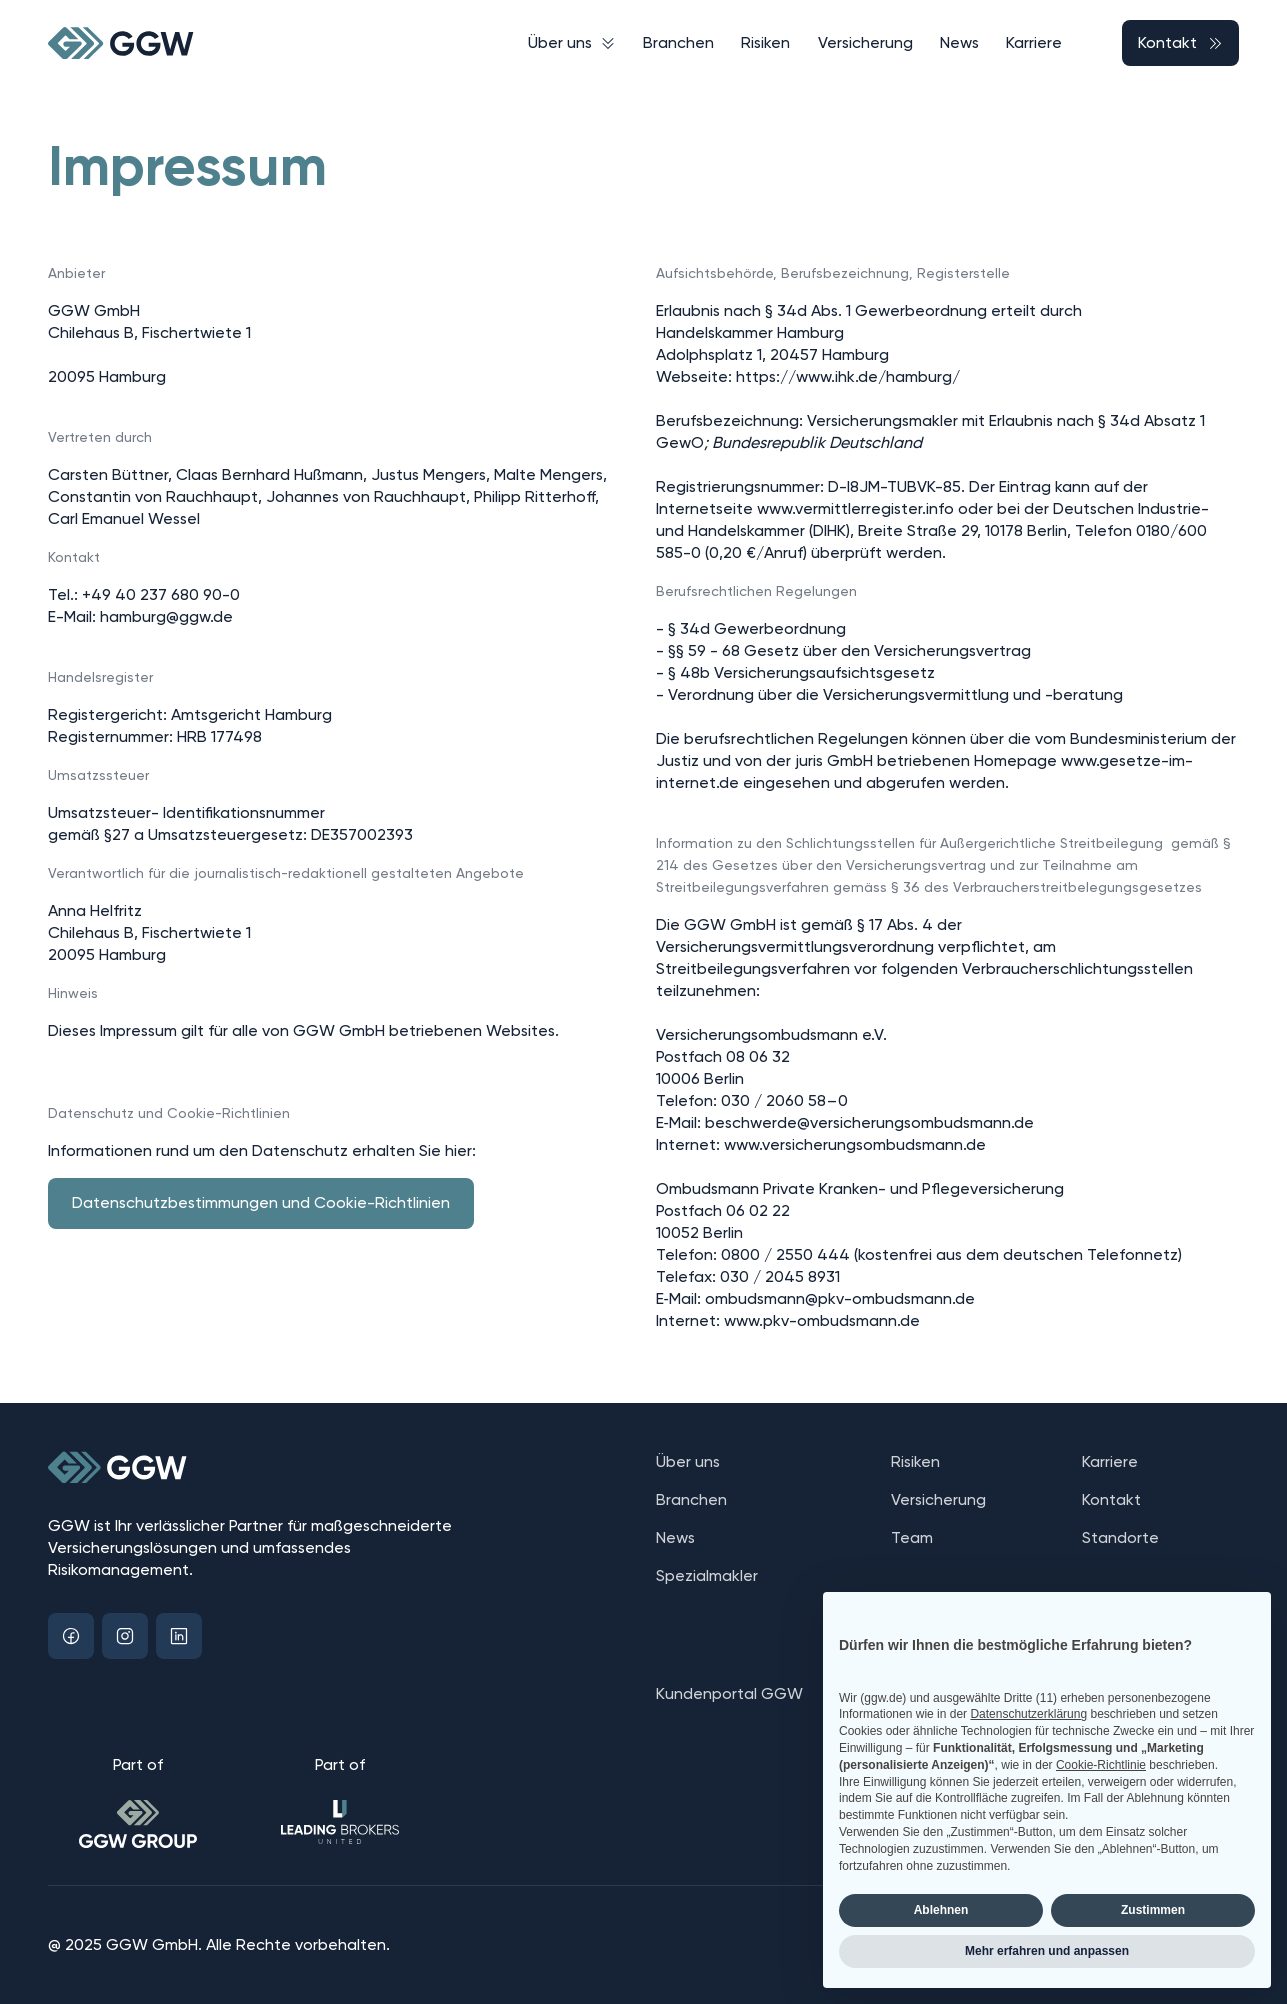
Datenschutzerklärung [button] (1028, 1714)
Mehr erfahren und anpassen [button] (1047, 1951)
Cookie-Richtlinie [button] (1101, 1765)
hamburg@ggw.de (166, 616)
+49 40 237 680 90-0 (161, 594)
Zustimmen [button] (1153, 1910)
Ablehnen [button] (941, 1910)
